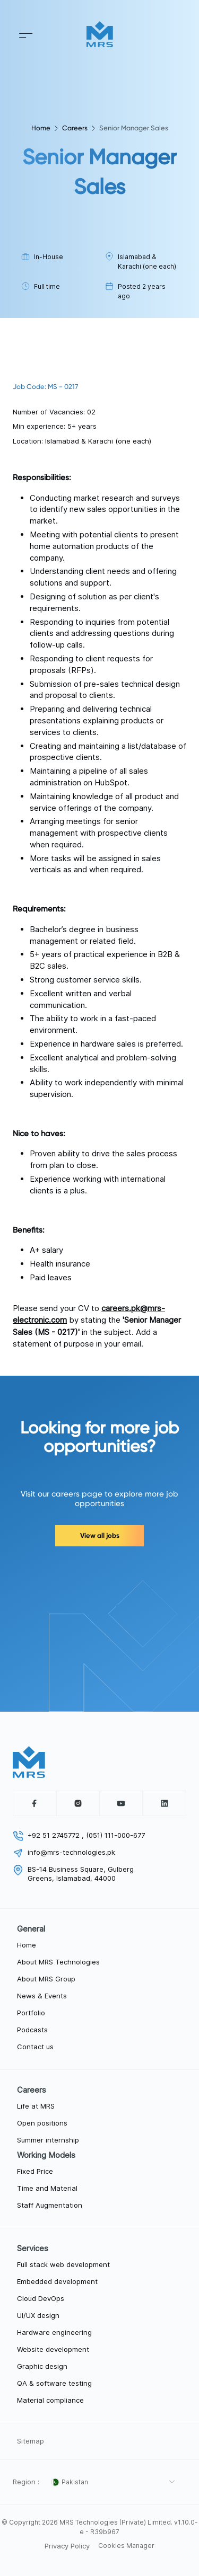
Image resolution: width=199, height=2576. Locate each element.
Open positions (42, 2123)
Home (40, 127)
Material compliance (50, 2400)
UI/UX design (38, 2315)
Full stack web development (63, 2264)
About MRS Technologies (58, 1962)
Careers (75, 127)
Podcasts (32, 2029)
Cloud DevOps (40, 2298)
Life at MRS (36, 2106)
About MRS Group (46, 1979)
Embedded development (57, 2281)
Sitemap (30, 2441)
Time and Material (47, 2188)
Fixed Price (35, 2171)
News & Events (42, 1995)
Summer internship (48, 2140)
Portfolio (31, 2012)
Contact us (35, 2046)
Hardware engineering (54, 2332)
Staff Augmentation (49, 2205)
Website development (53, 2349)
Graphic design (42, 2366)
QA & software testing (54, 2383)
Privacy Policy (67, 2546)
